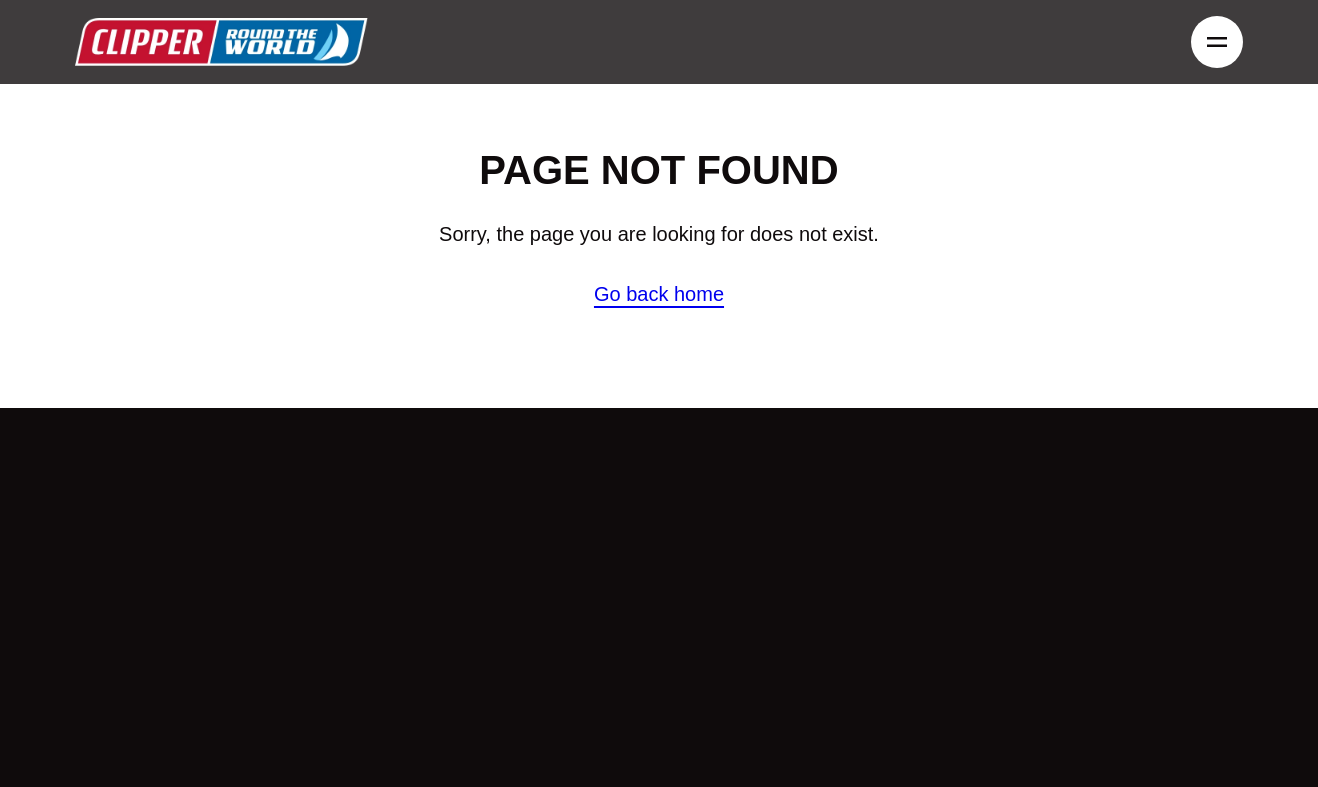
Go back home (659, 294)
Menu (1211, 42)
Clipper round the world (221, 42)
